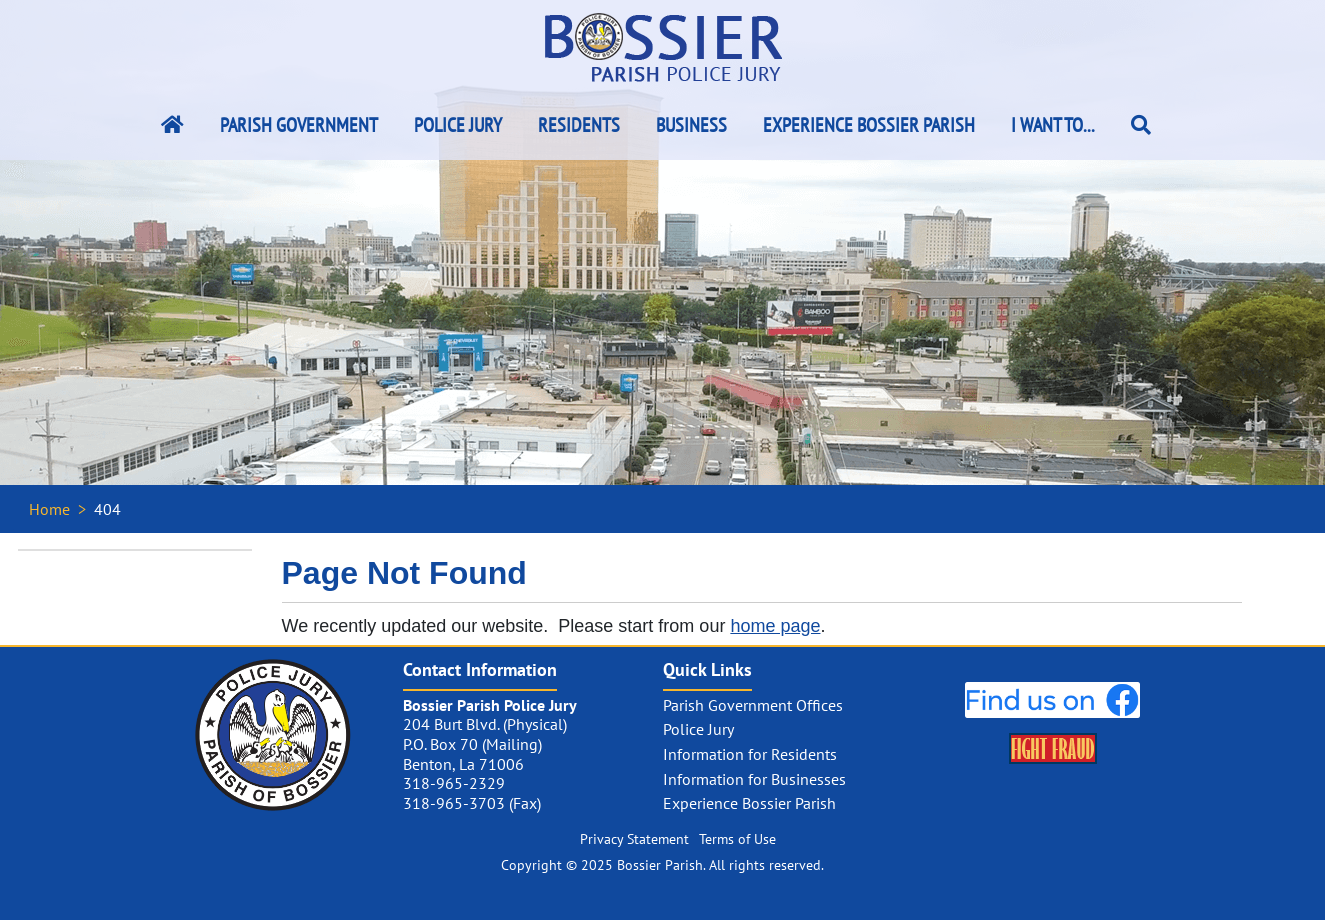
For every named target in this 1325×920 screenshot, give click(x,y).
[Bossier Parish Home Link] (172, 125)
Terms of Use (737, 839)
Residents (579, 125)
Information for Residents (750, 754)
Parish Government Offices (753, 705)
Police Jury (458, 125)
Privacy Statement (634, 839)
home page (775, 626)
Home (49, 509)
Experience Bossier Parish (869, 125)
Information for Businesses (754, 779)
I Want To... (1053, 125)
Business (691, 125)
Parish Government (299, 125)
